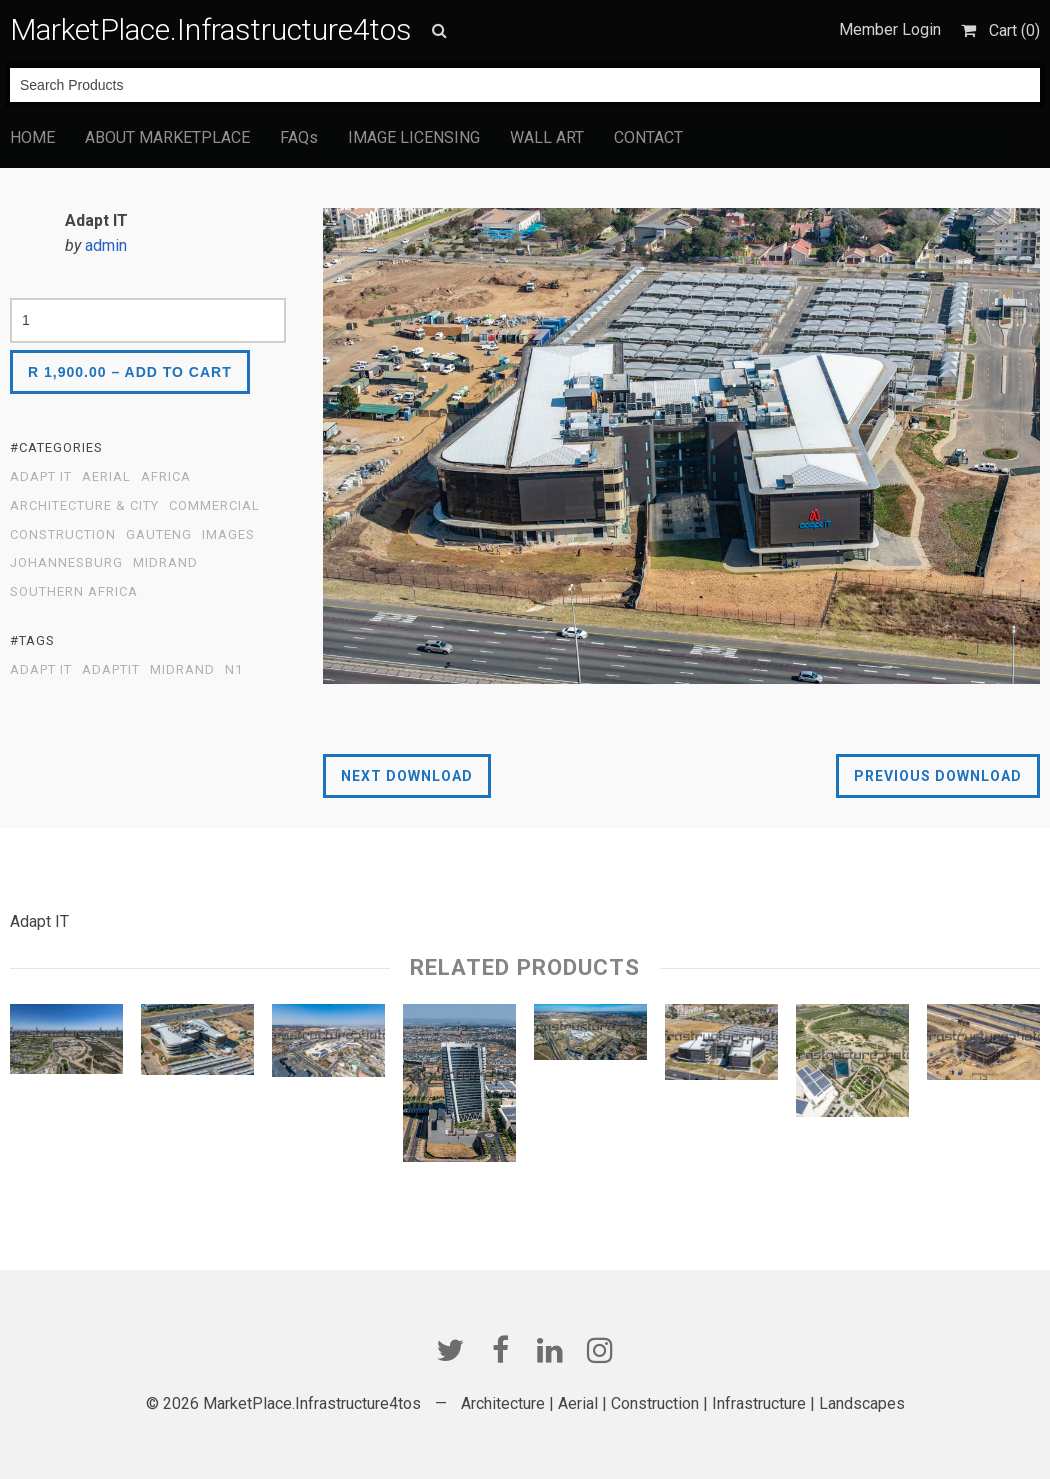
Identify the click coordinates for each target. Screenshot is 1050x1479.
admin (106, 245)
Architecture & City (84, 506)
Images (228, 535)
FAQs (299, 137)
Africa (166, 477)
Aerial (106, 477)
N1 (234, 670)
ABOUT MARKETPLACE (167, 137)
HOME (32, 137)
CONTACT (648, 137)
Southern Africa (74, 592)
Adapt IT (41, 477)
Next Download (407, 776)
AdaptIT (111, 670)
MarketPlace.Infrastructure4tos (211, 29)
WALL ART (547, 137)
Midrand (165, 563)
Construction (63, 535)
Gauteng (159, 535)
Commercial (214, 506)
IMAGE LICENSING (414, 137)
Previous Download (938, 776)
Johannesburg (66, 563)
